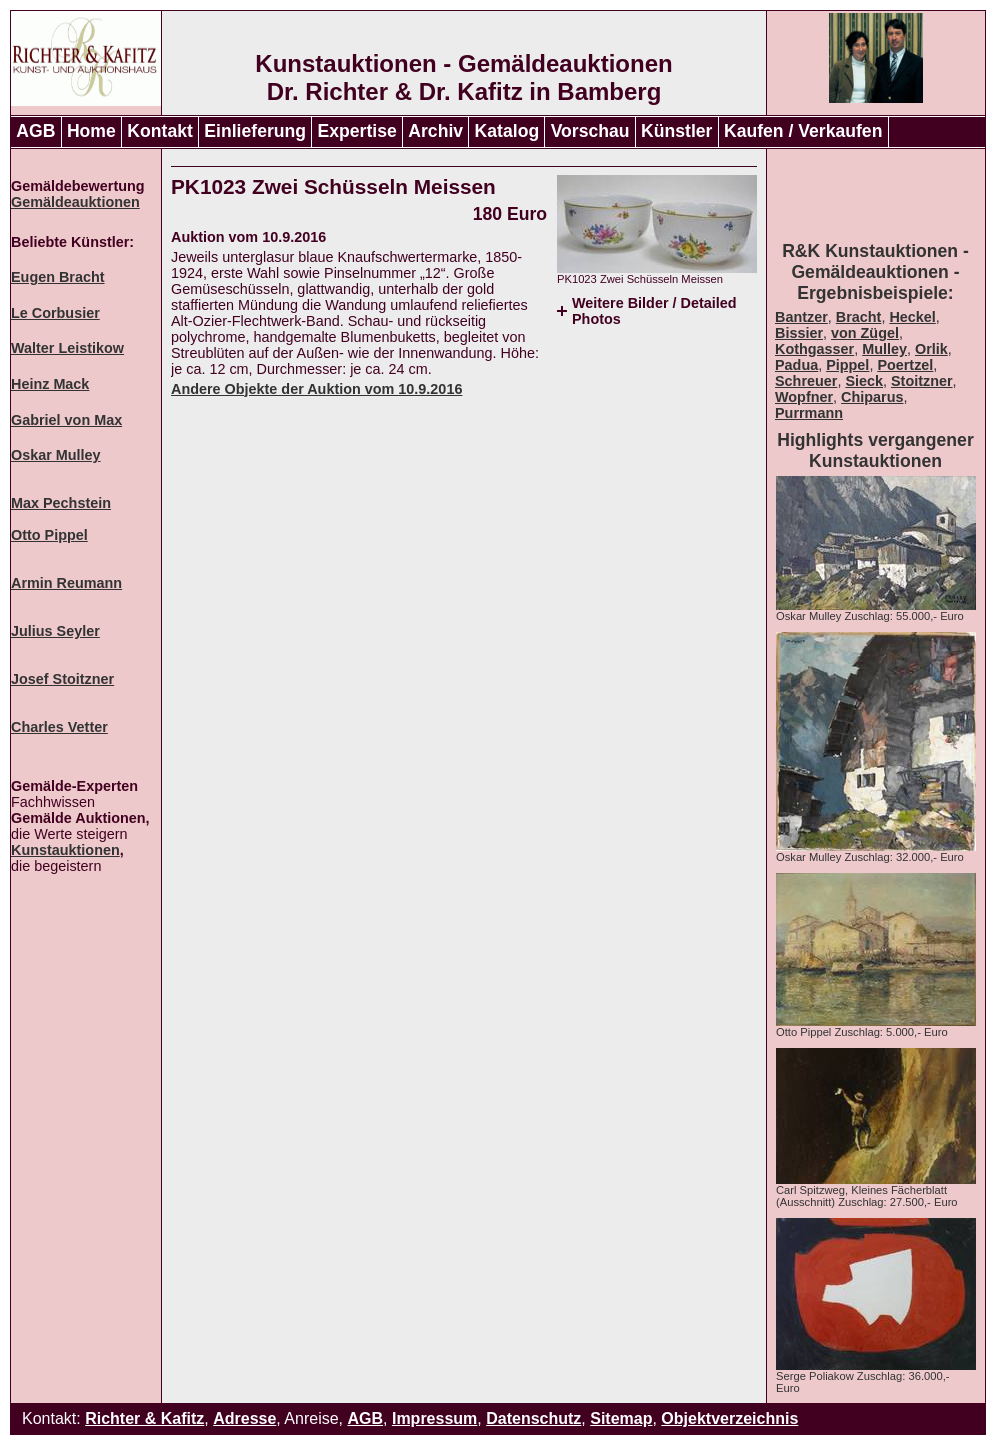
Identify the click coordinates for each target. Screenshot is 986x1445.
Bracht (859, 317)
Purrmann (809, 413)
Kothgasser (814, 349)
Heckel (912, 317)
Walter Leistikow (67, 348)
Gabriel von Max (66, 420)
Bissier (799, 333)
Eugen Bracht (58, 277)
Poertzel (905, 365)
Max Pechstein (61, 503)
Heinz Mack (50, 384)
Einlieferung (255, 131)
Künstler (676, 131)
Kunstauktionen (65, 850)
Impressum (434, 1418)
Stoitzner (922, 381)
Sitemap (621, 1418)
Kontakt (160, 131)
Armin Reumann (66, 583)
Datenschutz (533, 1418)
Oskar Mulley (56, 455)
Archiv (435, 131)
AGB (35, 131)
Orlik (931, 349)
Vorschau (590, 131)
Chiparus (872, 397)
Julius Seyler (55, 631)
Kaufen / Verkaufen (803, 131)
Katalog (507, 131)
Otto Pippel (49, 535)
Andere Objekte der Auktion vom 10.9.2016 (316, 389)
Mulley (884, 349)
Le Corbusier (55, 313)
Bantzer (801, 317)
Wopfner (804, 397)
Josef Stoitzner (62, 679)
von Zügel (865, 333)
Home (91, 131)
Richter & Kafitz (144, 1418)
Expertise (357, 131)
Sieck (864, 381)
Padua (796, 365)
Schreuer (806, 381)
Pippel (847, 365)
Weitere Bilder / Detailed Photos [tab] (654, 311)
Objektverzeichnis (729, 1418)
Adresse (244, 1418)
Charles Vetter (59, 727)
